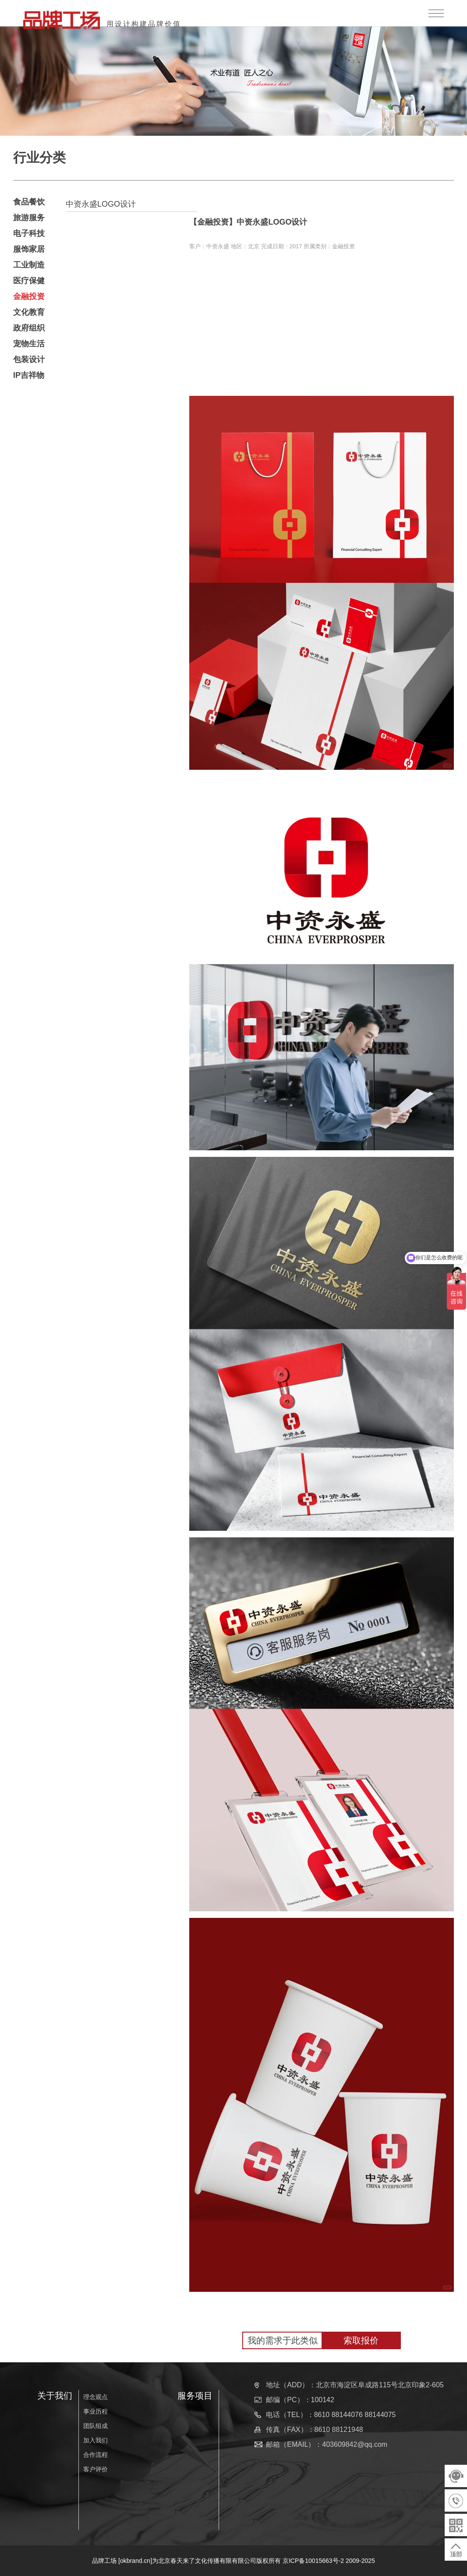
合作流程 (95, 2454)
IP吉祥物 (28, 375)
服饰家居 (29, 249)
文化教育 (29, 312)
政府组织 (29, 328)
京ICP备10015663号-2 (313, 2560)
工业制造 (29, 265)
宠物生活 (29, 343)
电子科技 (29, 233)
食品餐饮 (29, 201)
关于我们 (54, 2395)
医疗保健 (29, 280)
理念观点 (95, 2396)
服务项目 (194, 2395)
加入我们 (95, 2440)
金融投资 (29, 296)
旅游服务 (29, 217)
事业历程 (95, 2411)
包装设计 (29, 359)
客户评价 (95, 2469)
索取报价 (361, 2340)
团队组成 (95, 2425)
